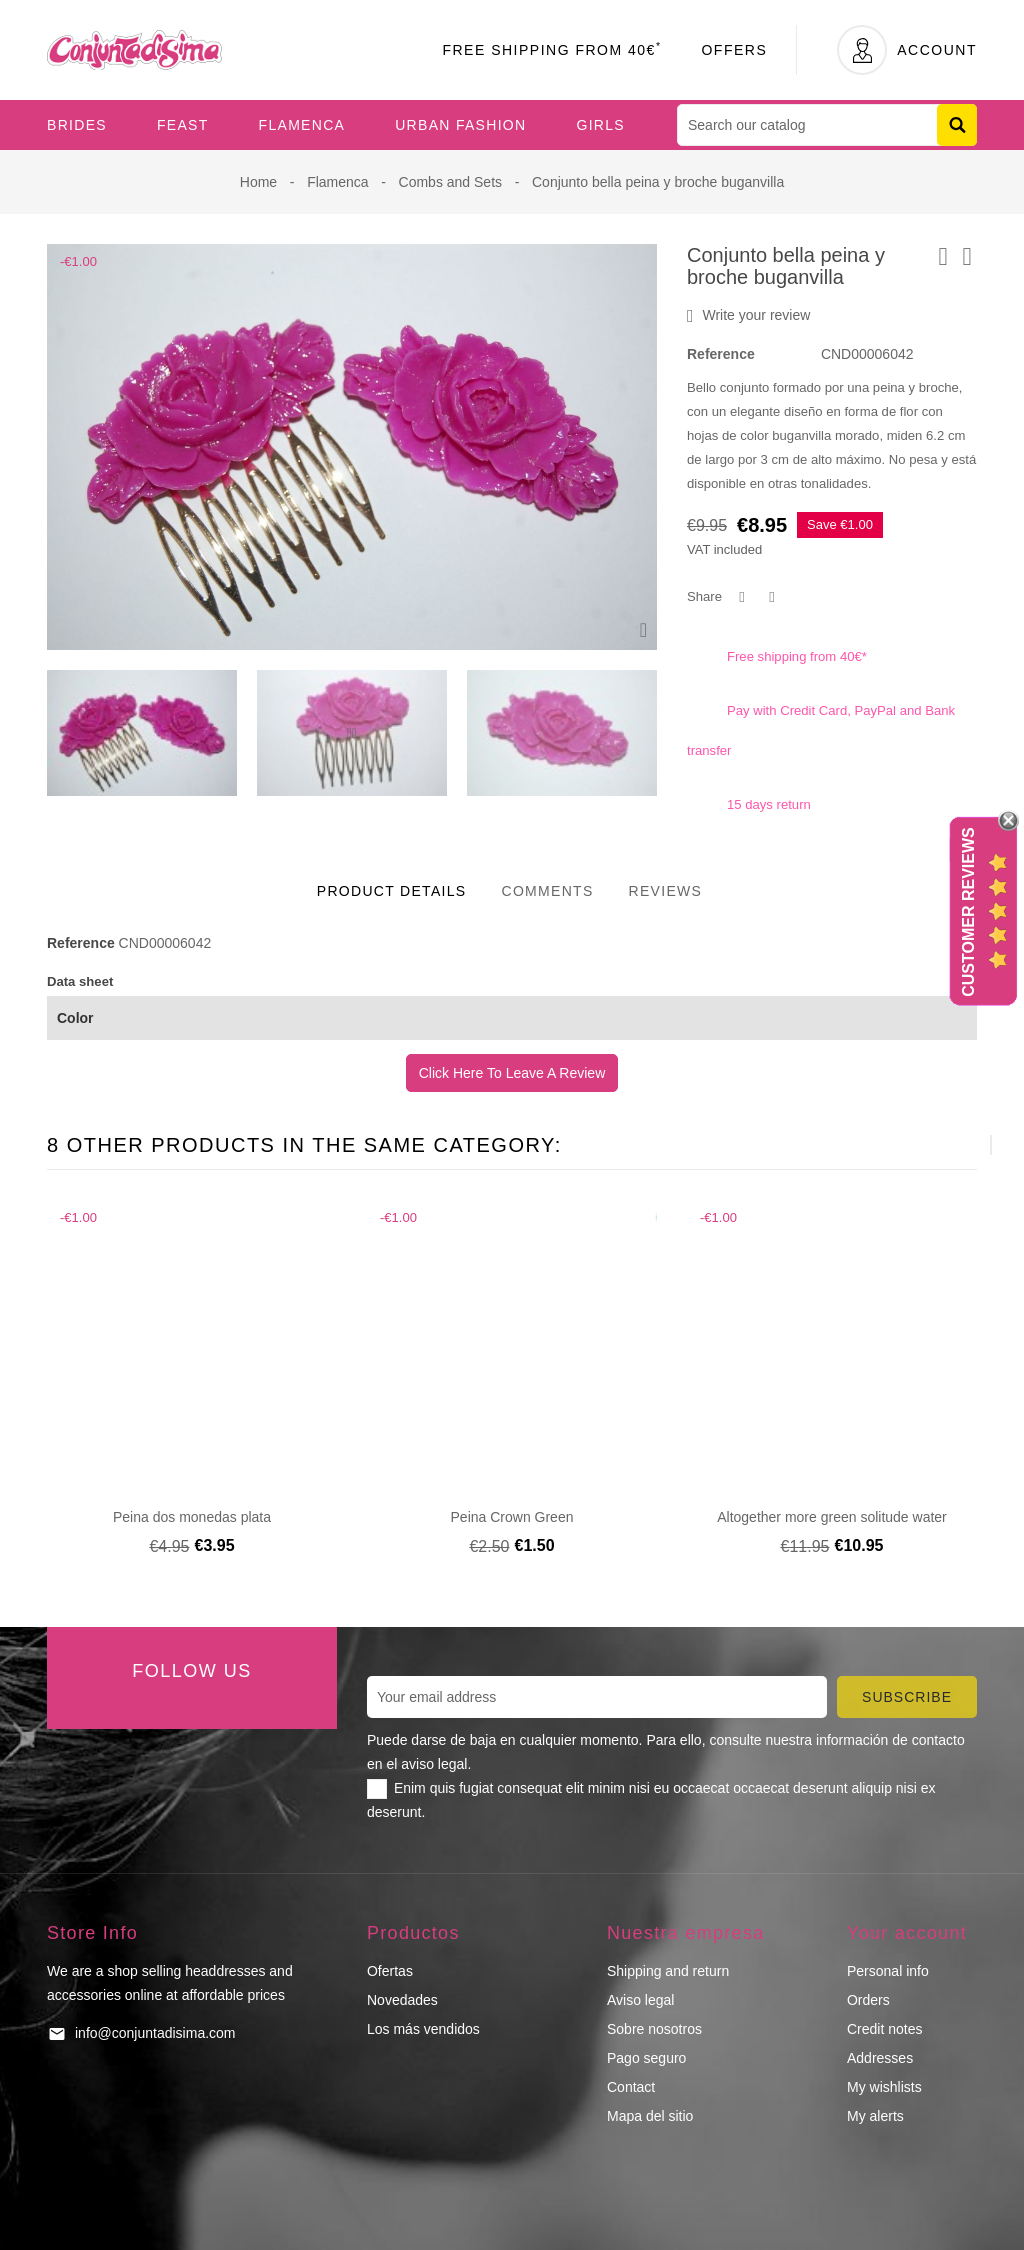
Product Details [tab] (392, 891)
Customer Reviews (968, 912)
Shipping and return (668, 1971)
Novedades (402, 2000)
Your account (907, 1933)
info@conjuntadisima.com (155, 2033)
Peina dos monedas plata (192, 1517)
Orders (868, 2000)
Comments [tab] (547, 891)
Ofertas (390, 1971)
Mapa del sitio (650, 2116)
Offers (734, 50)
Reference (721, 354)
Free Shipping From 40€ (551, 50)
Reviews (666, 891)
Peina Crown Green (512, 1517)
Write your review (748, 316)
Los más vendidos (423, 2029)
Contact (631, 2087)
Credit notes (884, 2029)
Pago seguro (646, 2058)
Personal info (888, 1971)
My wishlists (884, 2087)
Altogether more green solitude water (832, 1517)
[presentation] (349, 733)
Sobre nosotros (654, 2029)
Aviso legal (640, 2000)
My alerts (875, 2116)
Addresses (880, 2058)
